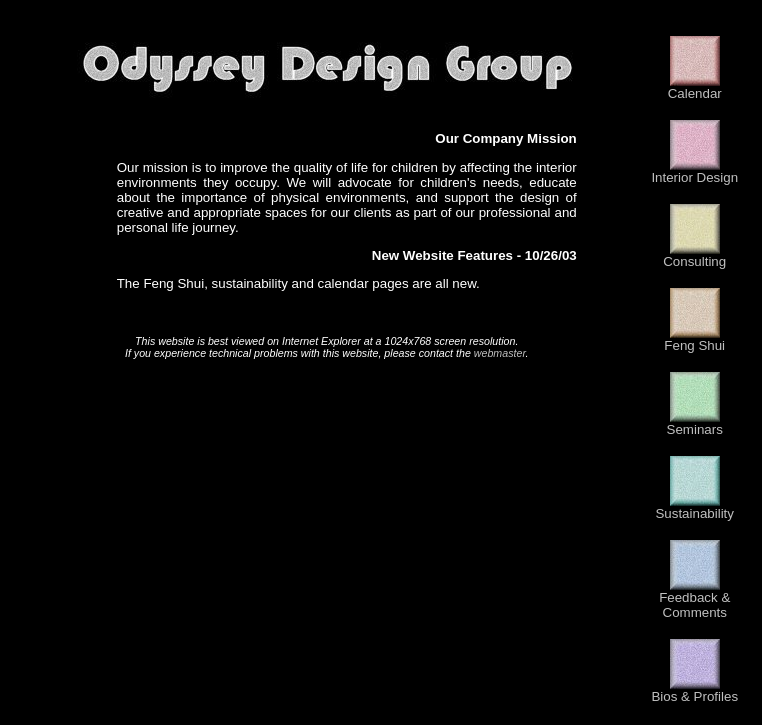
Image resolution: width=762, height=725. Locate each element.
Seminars (695, 423)
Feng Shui (694, 339)
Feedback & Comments (694, 599)
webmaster (500, 353)
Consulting (694, 255)
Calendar (695, 87)
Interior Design (694, 171)
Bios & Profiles (694, 690)
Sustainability (694, 507)
